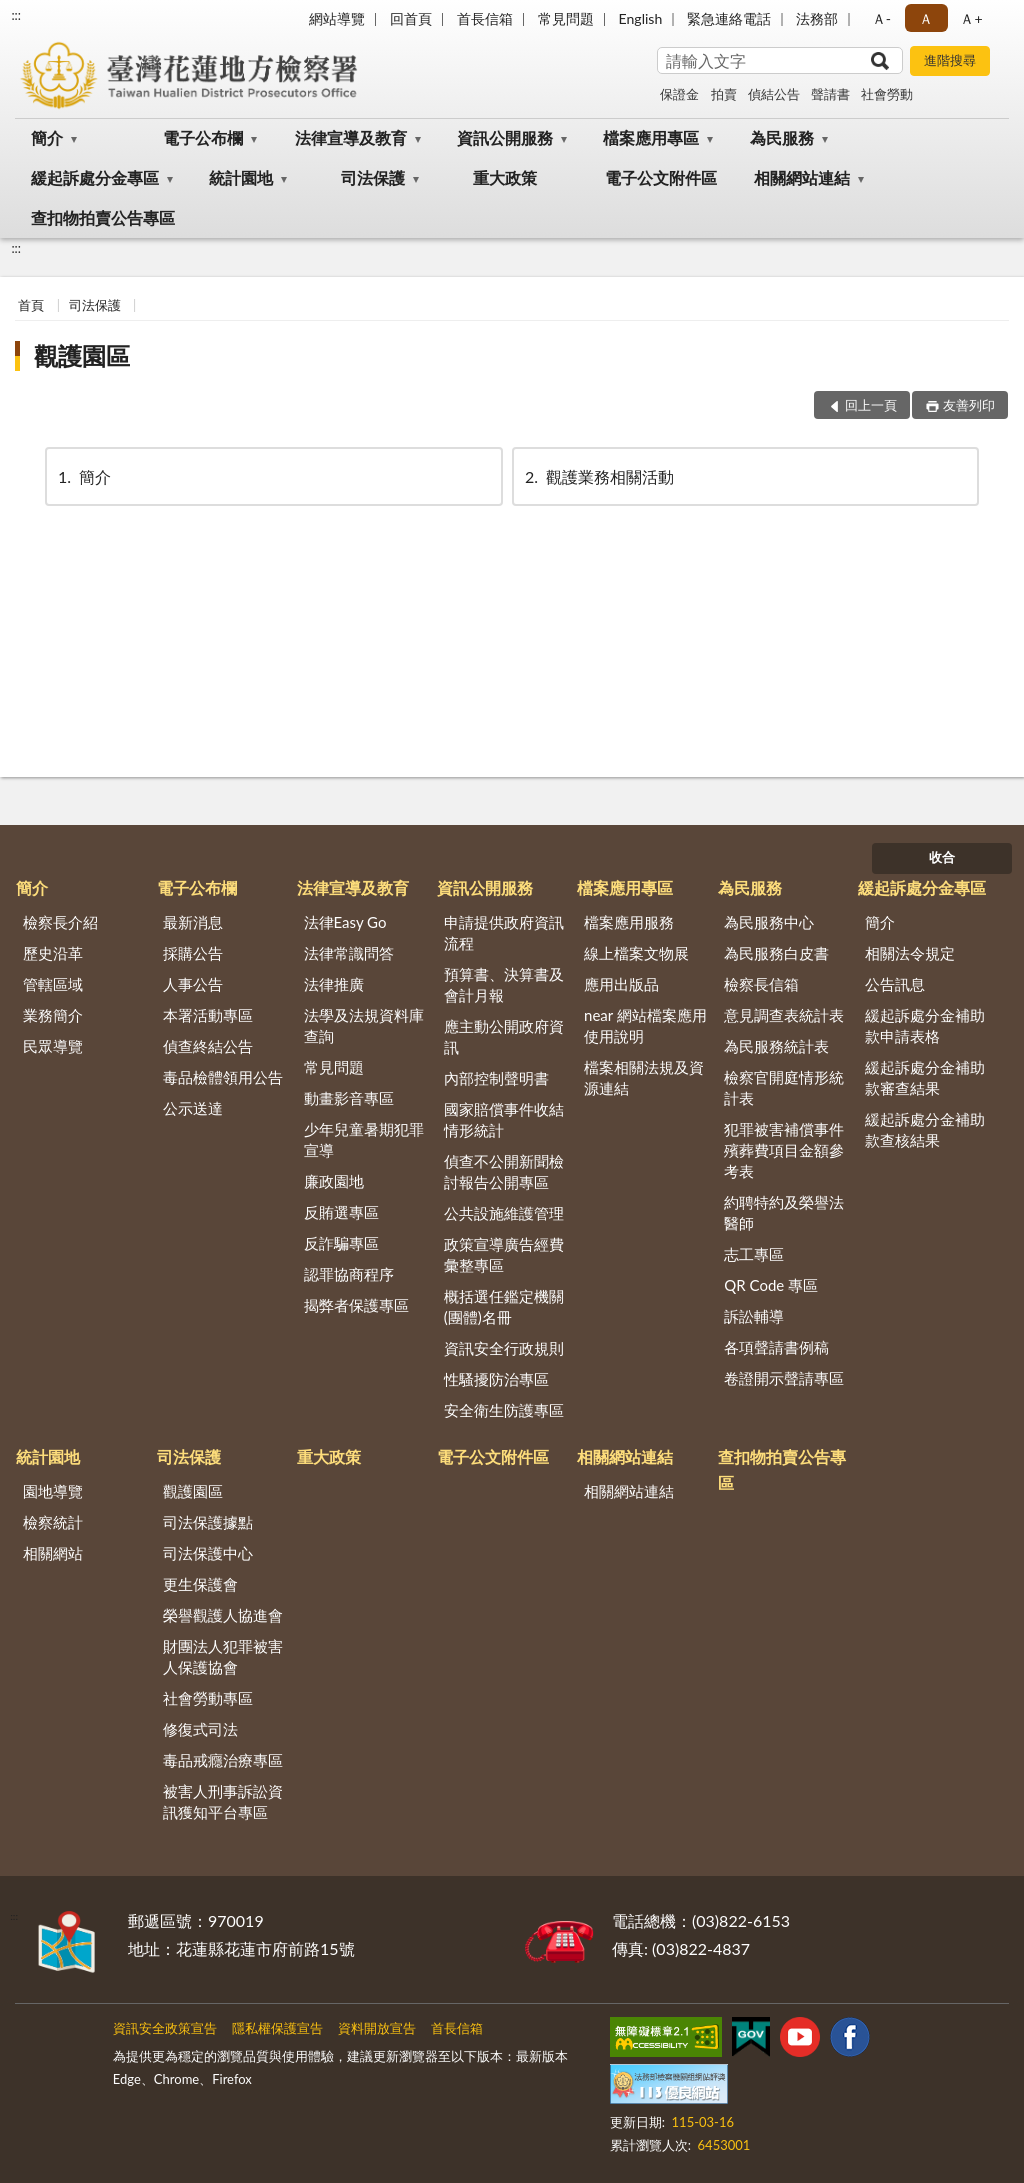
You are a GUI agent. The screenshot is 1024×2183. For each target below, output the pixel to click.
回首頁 (411, 18)
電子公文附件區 (661, 177)
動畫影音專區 (349, 1098)
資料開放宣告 (377, 2028)
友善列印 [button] (969, 405)
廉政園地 (334, 1181)
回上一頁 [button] (871, 405)
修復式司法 (200, 1729)
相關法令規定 (910, 953)
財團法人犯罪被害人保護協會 (223, 1656)
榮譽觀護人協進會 (223, 1615)
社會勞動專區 (208, 1698)
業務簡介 (53, 1015)
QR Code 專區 (771, 1285)
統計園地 (241, 177)
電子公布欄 (203, 137)
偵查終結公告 (208, 1046)
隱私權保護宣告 (277, 2028)
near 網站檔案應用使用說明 (645, 1025)
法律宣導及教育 (351, 137)
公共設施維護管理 (504, 1213)
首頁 (31, 305)
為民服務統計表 (776, 1046)
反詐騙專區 (341, 1243)
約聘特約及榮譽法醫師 (784, 1212)
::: (16, 15)
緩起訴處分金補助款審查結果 (925, 1077)
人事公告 (193, 984)
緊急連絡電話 (729, 18)
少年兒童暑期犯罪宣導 (364, 1139)
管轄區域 (53, 984)
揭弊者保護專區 (356, 1305)
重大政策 (505, 177)
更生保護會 (200, 1584)
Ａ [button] (926, 18)
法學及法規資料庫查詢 (364, 1025)
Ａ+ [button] (971, 18)
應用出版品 (621, 984)
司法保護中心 (208, 1553)
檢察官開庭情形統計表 (784, 1087)
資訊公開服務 (505, 137)
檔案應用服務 (629, 922)
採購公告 (193, 953)
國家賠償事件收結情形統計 (504, 1119)
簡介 (47, 137)
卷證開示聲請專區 (784, 1378)
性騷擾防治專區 (496, 1379)
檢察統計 (53, 1522)
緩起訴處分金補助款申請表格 (925, 1025)
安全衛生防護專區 (504, 1410)
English (641, 18)
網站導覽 (337, 18)
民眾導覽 (53, 1046)
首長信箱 (485, 18)
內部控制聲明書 (496, 1078)
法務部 (817, 18)
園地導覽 (53, 1491)
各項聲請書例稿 (776, 1347)
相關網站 (53, 1553)
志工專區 (754, 1254)
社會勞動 (887, 94)
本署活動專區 (208, 1015)
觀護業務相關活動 (598, 476)
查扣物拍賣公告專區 (103, 217)
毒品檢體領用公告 (223, 1077)
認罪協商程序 (349, 1274)
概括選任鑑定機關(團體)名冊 (504, 1306)
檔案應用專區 (651, 137)
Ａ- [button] (881, 18)
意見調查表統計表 (784, 1015)
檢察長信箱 (761, 984)
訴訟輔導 (754, 1316)
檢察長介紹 (60, 922)
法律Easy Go (345, 922)
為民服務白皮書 (776, 953)
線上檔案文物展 (636, 953)
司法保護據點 (208, 1522)
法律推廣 (334, 984)
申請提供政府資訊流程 (504, 932)
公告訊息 (895, 984)
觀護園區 (82, 355)
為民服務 (782, 137)
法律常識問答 (349, 953)
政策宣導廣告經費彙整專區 (504, 1254)
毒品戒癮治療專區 (223, 1760)
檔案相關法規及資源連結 (644, 1077)
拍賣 (724, 94)
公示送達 (193, 1108)
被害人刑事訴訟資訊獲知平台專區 (223, 1801)
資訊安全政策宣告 (165, 2028)
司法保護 (373, 177)
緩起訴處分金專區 (95, 177)
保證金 (679, 94)
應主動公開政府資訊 (504, 1036)
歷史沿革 (53, 953)
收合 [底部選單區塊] (942, 857)
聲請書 (830, 94)
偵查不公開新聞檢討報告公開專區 (504, 1171)
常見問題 (566, 18)
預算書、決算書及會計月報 (504, 984)
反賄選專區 (341, 1212)
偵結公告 (774, 94)
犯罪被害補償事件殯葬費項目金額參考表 (784, 1150)
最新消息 (193, 922)
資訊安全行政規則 (504, 1348)
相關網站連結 (802, 177)
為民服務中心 (769, 922)
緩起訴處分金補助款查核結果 (925, 1129)
